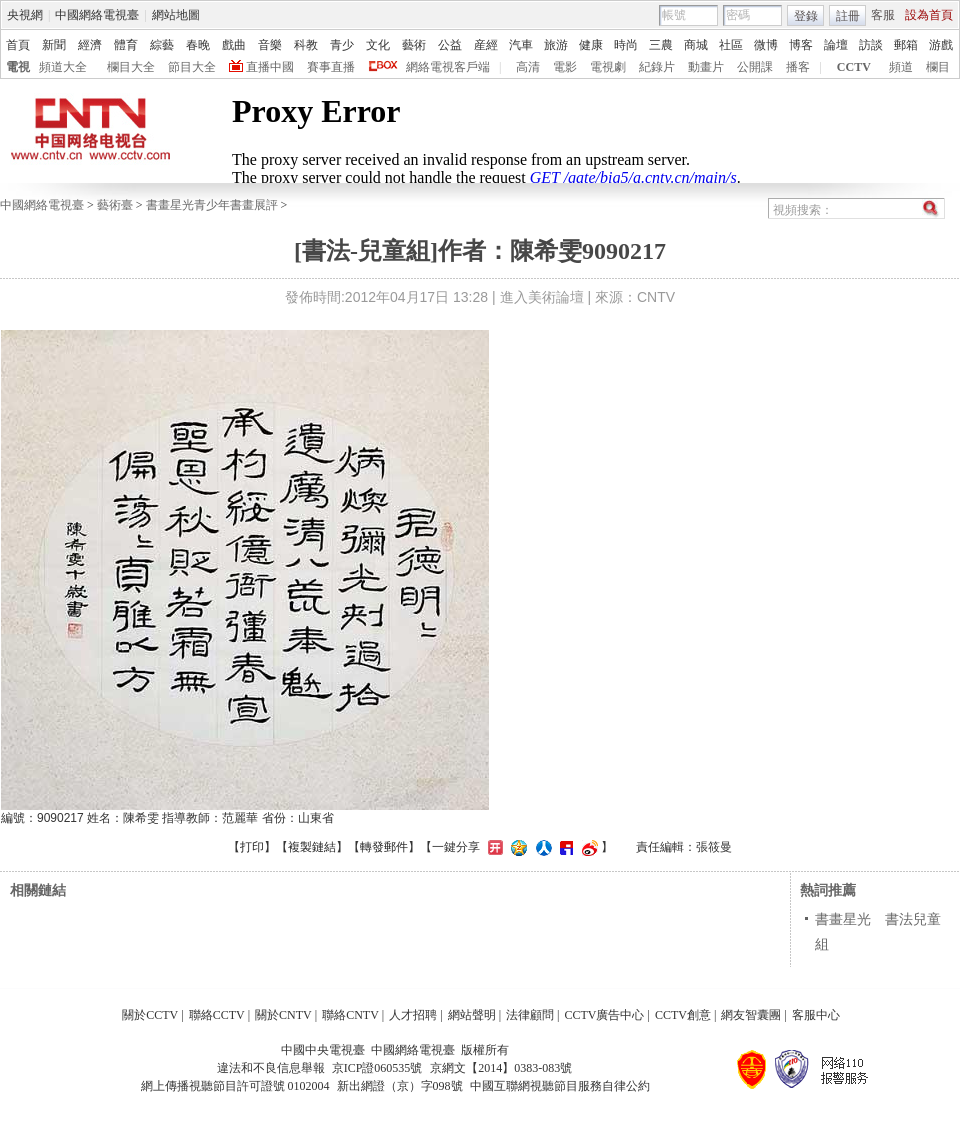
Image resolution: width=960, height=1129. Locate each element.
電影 (565, 67)
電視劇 (608, 67)
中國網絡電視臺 (97, 15)
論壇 (836, 45)
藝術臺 (115, 205)
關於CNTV (283, 1015)
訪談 (871, 45)
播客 (798, 67)
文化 (378, 45)
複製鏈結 (312, 847)
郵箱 (906, 45)
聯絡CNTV (350, 1015)
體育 (126, 45)
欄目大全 (131, 67)
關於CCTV (150, 1015)
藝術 (414, 45)
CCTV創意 (683, 1015)
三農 (661, 45)
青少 (342, 45)
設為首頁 (929, 15)
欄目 (938, 67)
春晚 (198, 45)
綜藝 (162, 45)
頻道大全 (63, 67)
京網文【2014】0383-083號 (501, 1068)
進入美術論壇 (542, 297)
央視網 (25, 15)
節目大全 (192, 67)
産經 (486, 45)
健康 (591, 45)
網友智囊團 (751, 1015)
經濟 (90, 45)
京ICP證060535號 (377, 1068)
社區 (731, 45)
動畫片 (706, 67)
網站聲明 (472, 1015)
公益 (450, 45)
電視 (18, 67)
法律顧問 (530, 1015)
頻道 (901, 67)
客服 (883, 15)
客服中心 (816, 1015)
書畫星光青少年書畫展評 (212, 205)
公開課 (755, 67)
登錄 (806, 16)
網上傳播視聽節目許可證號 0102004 (235, 1086)
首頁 (18, 45)
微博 (766, 45)
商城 (696, 45)
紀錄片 (657, 67)
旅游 (556, 45)
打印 (252, 847)
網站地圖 (176, 15)
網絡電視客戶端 (448, 67)
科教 (306, 45)
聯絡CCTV (217, 1015)
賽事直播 (331, 67)
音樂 (270, 45)
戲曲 (234, 45)
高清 (528, 67)
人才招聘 (413, 1015)
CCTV (854, 67)
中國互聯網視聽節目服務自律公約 (560, 1086)
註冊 (848, 16)
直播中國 (270, 67)
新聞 (54, 45)
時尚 (626, 45)
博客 (801, 45)
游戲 (941, 45)
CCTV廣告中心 (604, 1015)
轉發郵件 (384, 847)
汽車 (521, 45)
